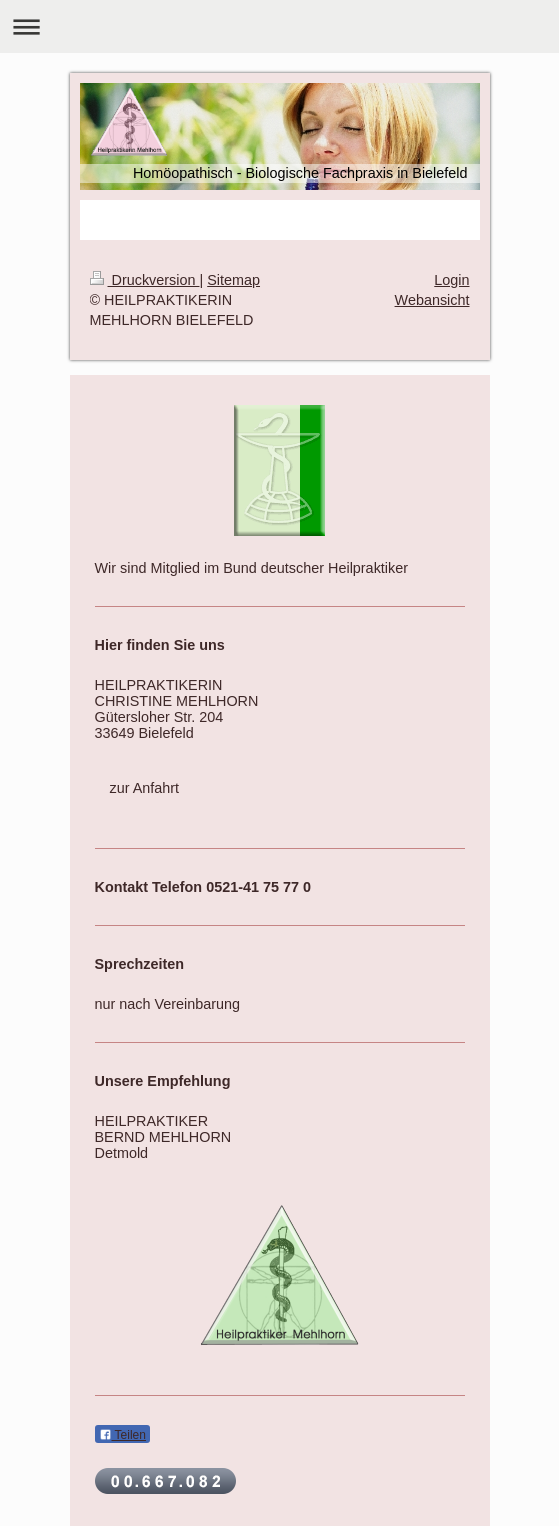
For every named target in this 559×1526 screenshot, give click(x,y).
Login (451, 280)
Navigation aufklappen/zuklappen (279, 26)
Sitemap (233, 280)
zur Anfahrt (145, 788)
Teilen (122, 1435)
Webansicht (432, 300)
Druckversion (145, 280)
